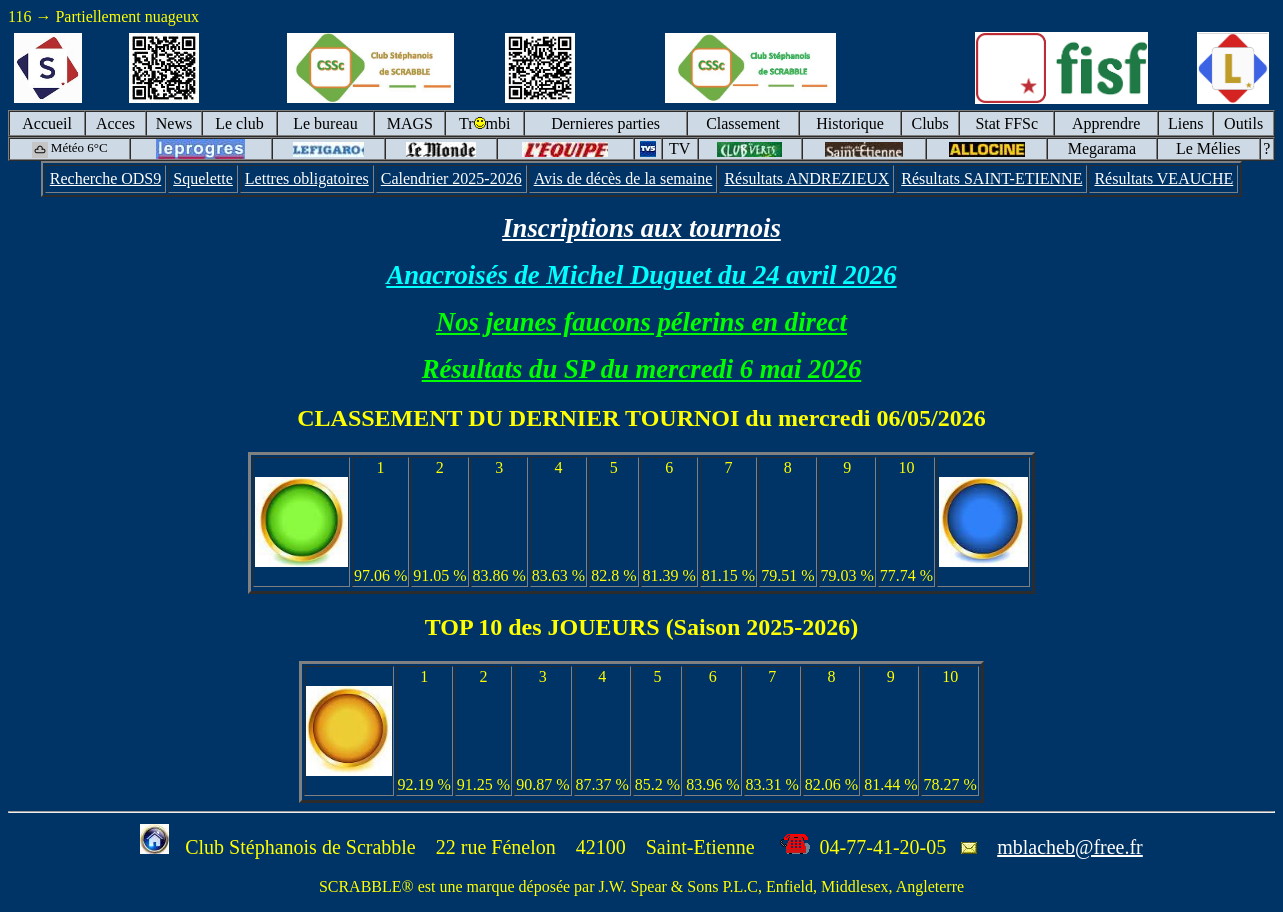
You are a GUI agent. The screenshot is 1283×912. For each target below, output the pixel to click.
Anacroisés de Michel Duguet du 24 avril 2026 (641, 275)
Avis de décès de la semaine (623, 178)
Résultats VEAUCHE (1163, 178)
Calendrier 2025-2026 (451, 178)
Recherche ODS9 (106, 178)
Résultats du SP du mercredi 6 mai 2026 (642, 369)
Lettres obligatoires (307, 178)
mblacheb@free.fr (1070, 847)
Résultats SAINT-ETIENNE (991, 178)
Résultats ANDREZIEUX (806, 178)
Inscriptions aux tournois (641, 228)
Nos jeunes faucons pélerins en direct (641, 322)
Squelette (203, 178)
